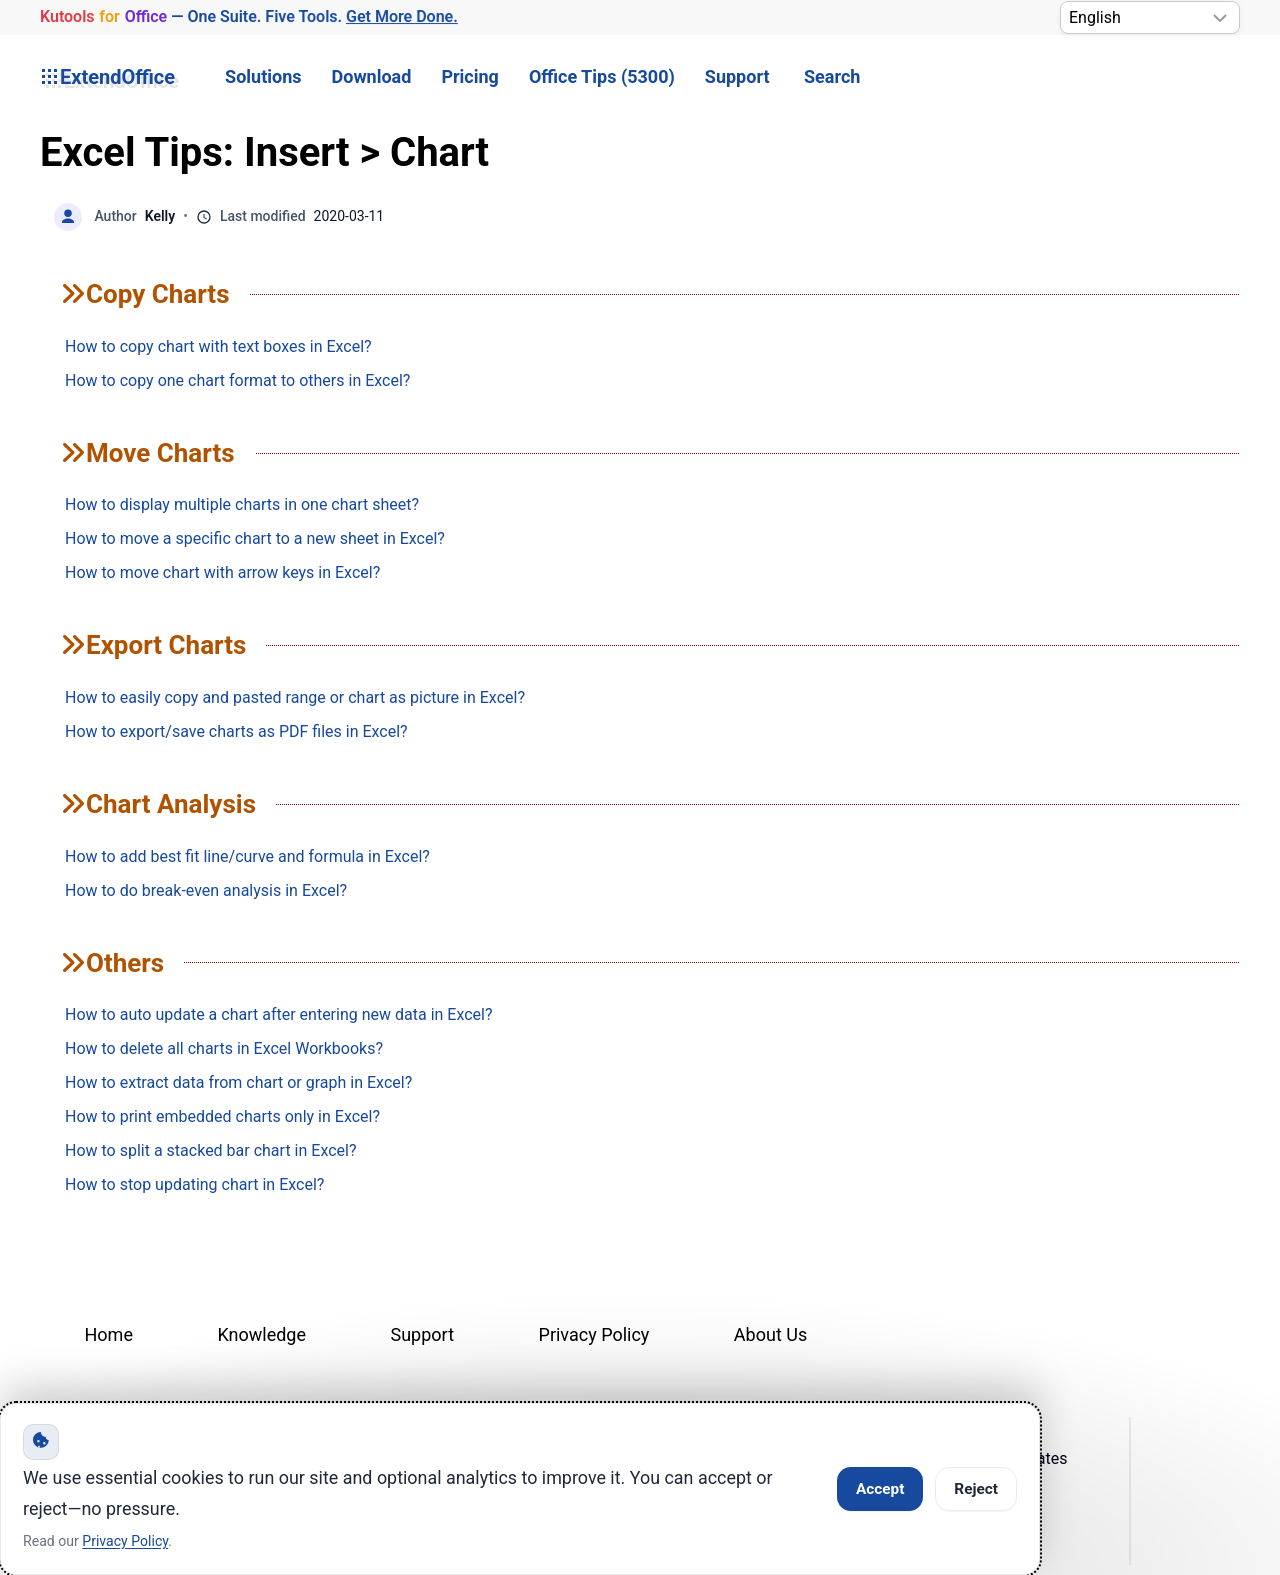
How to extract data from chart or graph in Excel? (238, 1082)
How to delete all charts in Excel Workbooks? (224, 1048)
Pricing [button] (469, 76)
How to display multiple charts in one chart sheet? (242, 504)
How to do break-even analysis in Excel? (206, 890)
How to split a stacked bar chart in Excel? (210, 1150)
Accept (880, 1489)
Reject (976, 1489)
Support (737, 76)
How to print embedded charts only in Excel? (222, 1116)
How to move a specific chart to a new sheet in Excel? (255, 538)
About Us (770, 1334)
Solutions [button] (263, 76)
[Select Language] (1150, 17)
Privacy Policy (594, 1334)
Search (832, 76)
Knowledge (261, 1334)
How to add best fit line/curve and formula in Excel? (247, 856)
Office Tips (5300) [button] (602, 76)
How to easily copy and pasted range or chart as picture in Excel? (295, 697)
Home (109, 1334)
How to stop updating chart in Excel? (194, 1184)
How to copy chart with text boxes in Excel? (218, 346)
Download (372, 76)
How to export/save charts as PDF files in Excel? (236, 731)
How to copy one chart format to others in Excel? (237, 380)
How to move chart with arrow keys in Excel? (222, 572)
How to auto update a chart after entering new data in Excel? (279, 1014)
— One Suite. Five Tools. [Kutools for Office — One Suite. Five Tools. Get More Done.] (248, 17)
